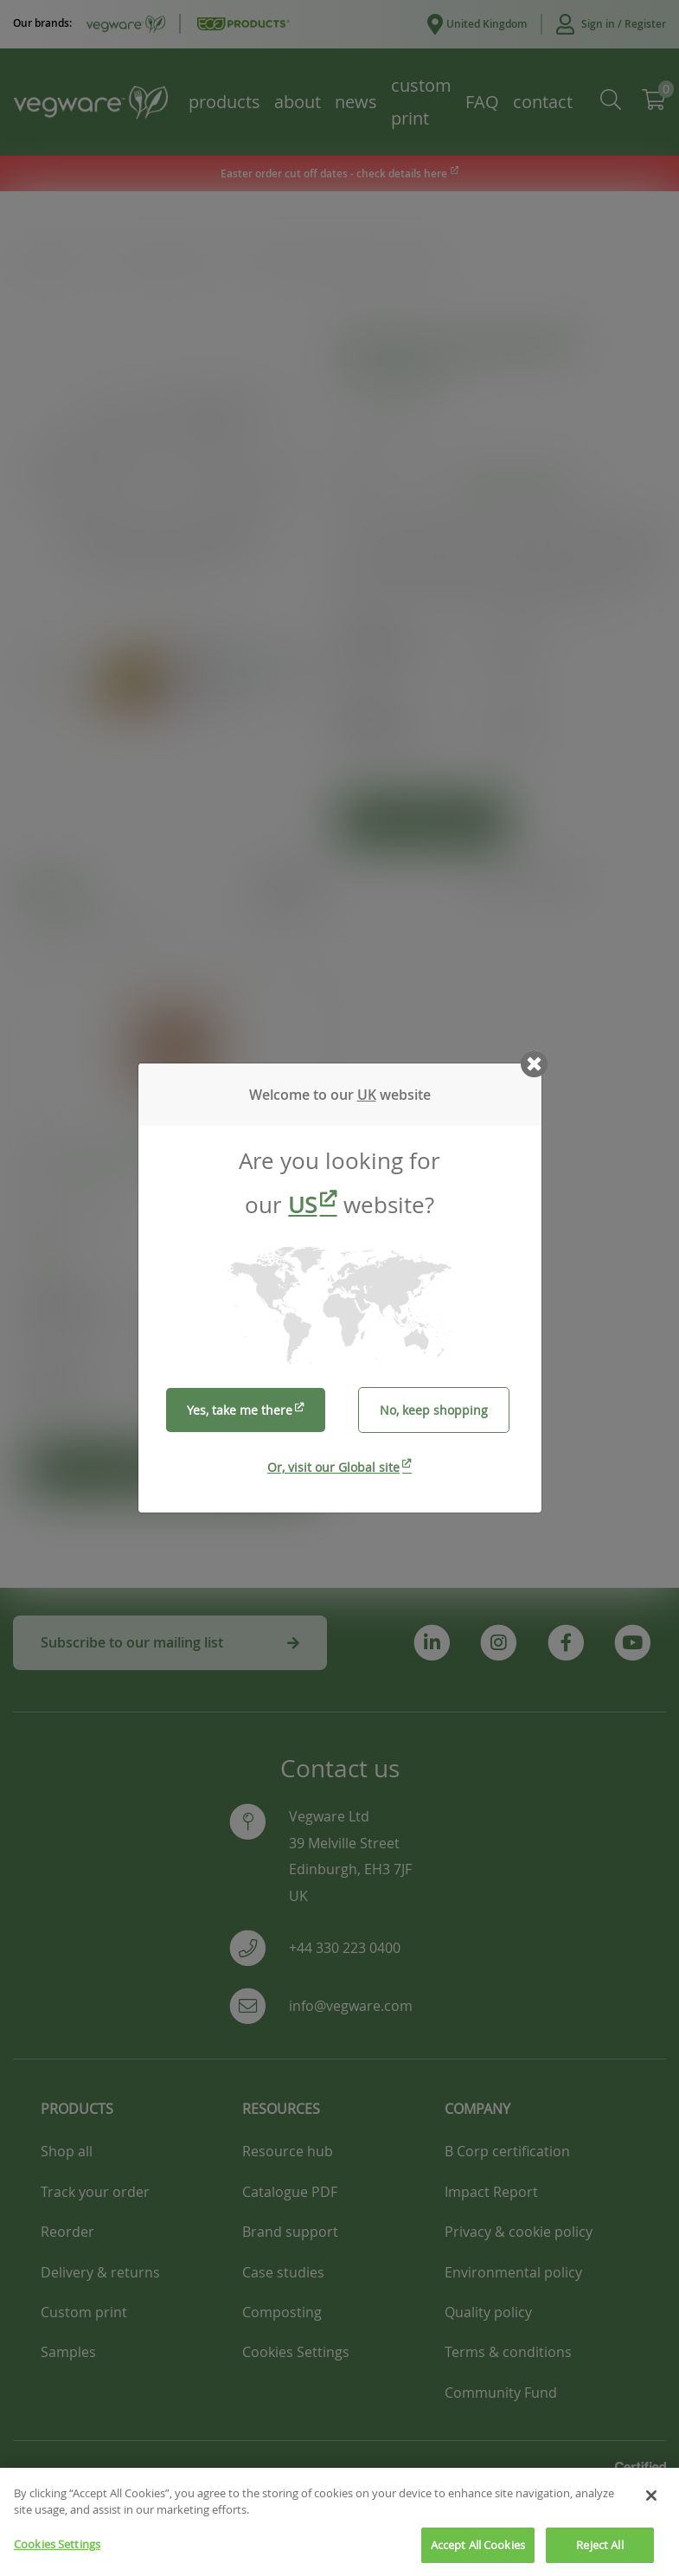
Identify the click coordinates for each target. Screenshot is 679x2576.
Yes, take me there (239, 1410)
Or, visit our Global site (333, 1467)
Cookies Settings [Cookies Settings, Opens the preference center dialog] (57, 2555)
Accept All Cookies (478, 2556)
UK (366, 1094)
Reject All (599, 2556)
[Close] (651, 2507)
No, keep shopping (434, 1410)
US (302, 1205)
